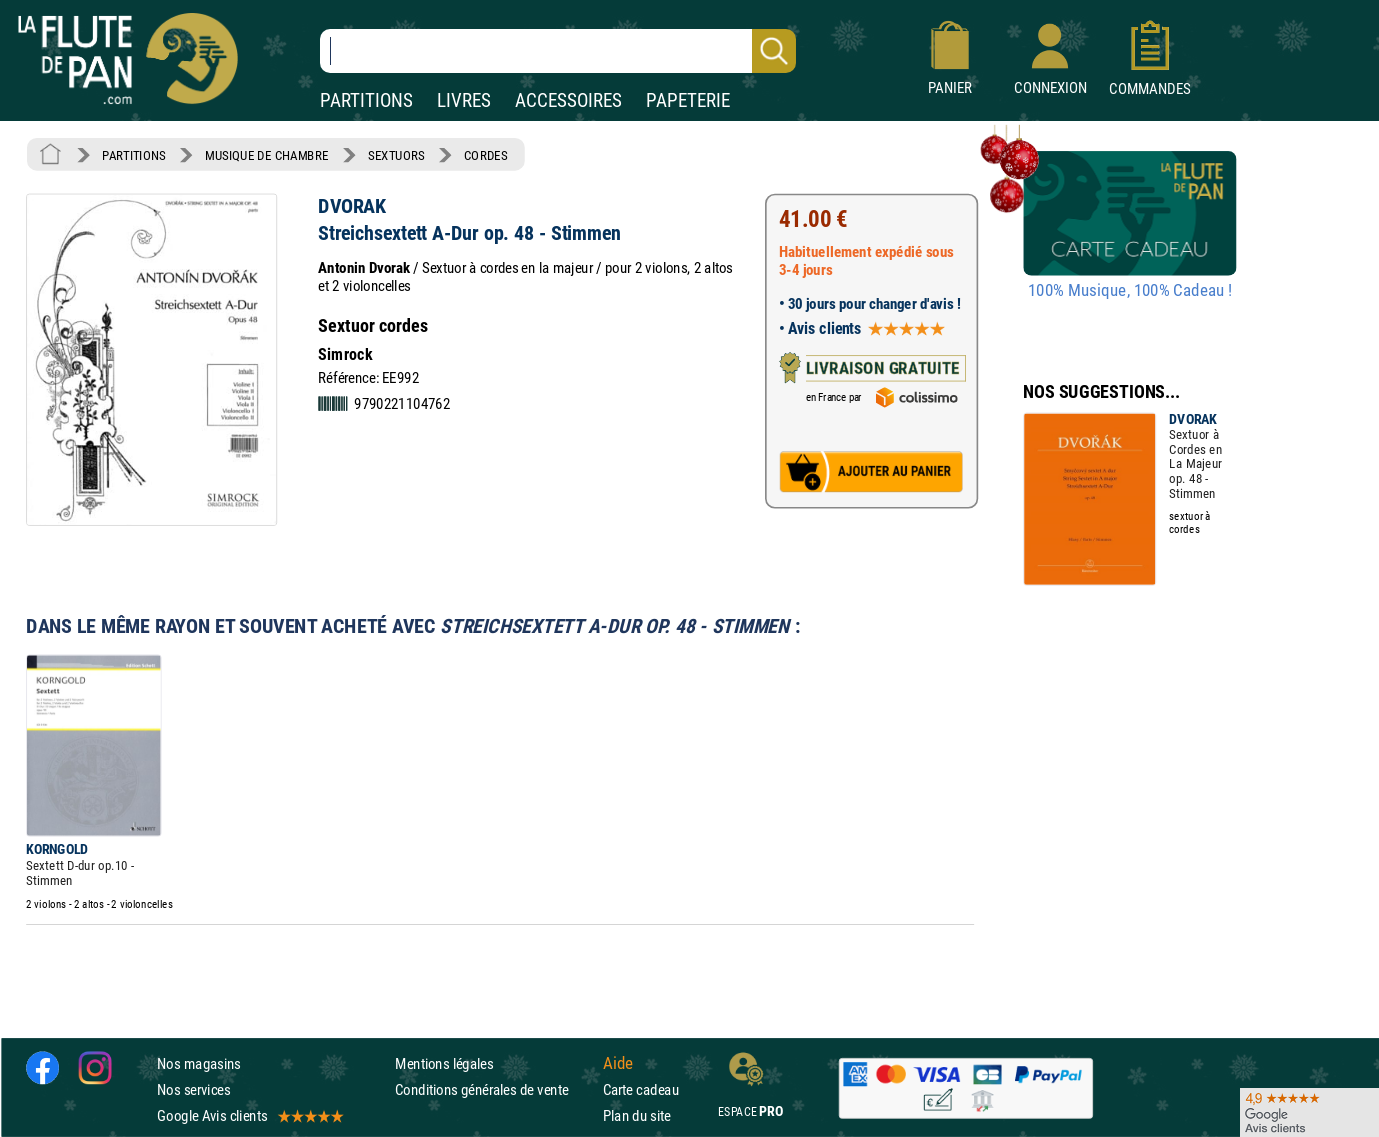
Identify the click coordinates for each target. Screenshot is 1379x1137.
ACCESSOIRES (568, 100)
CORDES (485, 155)
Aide (618, 1063)
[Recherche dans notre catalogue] (558, 51)
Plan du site (637, 1115)
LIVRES (464, 100)
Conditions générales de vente (494, 1089)
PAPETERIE (688, 100)
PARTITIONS (366, 100)
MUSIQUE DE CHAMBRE (267, 155)
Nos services (193, 1089)
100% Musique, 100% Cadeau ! (1130, 291)
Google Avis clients (249, 1115)
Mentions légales (444, 1063)
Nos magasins (199, 1063)
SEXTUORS (396, 155)
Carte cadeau (641, 1089)
